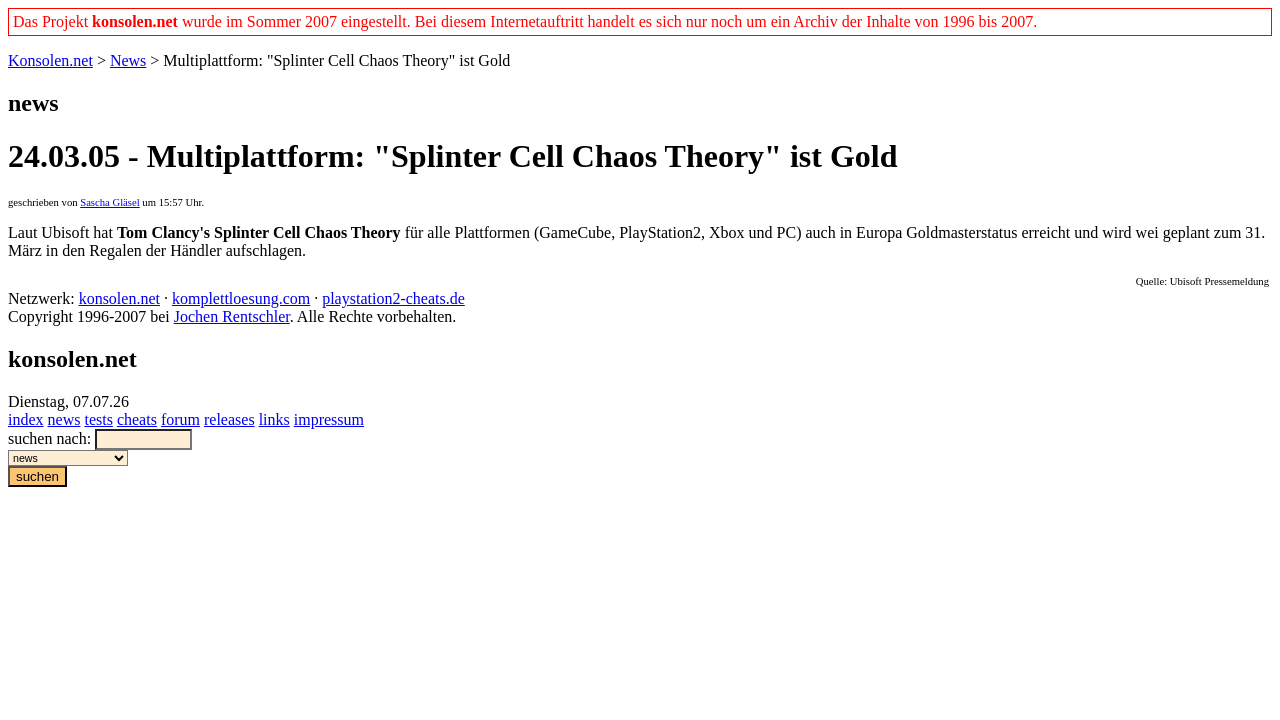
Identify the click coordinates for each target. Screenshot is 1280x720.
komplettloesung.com (241, 298)
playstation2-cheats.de (393, 298)
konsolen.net (119, 298)
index (26, 419)
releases (229, 419)
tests (98, 419)
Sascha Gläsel (109, 202)
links (274, 419)
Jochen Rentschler (232, 316)
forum (180, 419)
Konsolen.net (50, 60)
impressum (329, 419)
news (64, 419)
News (128, 60)
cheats (137, 419)
